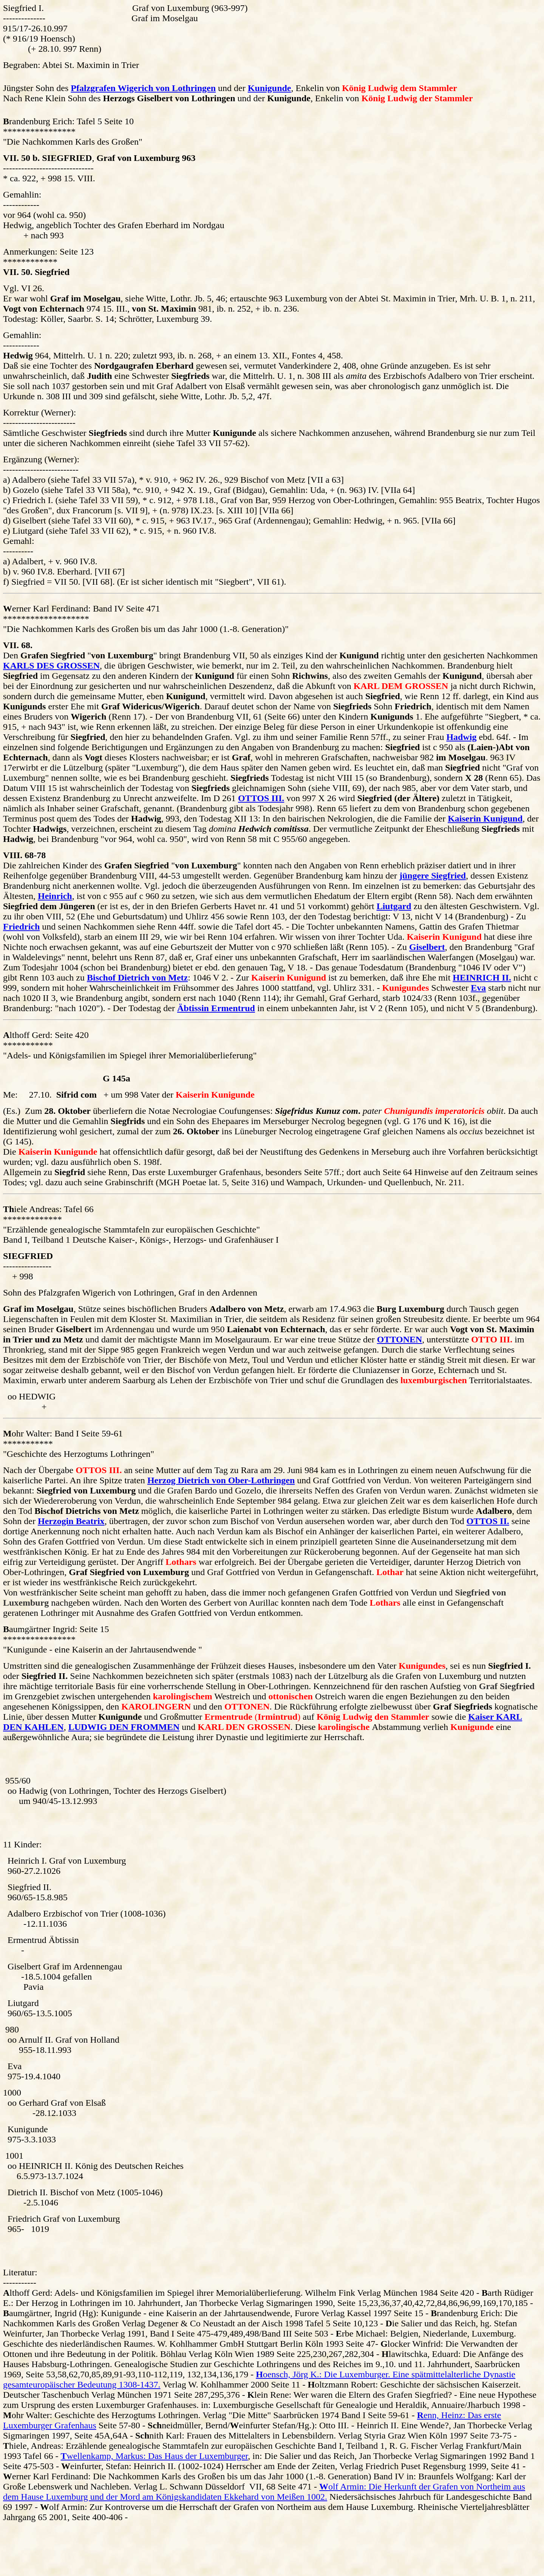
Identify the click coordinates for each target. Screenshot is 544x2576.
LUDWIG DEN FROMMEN (124, 1727)
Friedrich (21, 926)
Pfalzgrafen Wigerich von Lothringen (143, 88)
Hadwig (461, 737)
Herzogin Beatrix (71, 1521)
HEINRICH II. (482, 977)
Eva (478, 988)
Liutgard (394, 906)
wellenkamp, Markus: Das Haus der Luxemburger (154, 2456)
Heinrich (55, 896)
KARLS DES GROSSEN (51, 665)
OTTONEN (399, 1339)
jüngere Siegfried (432, 875)
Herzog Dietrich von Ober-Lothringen (221, 1480)
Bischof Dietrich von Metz (137, 977)
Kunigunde (269, 88)
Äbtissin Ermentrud (216, 1008)
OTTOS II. (488, 1521)
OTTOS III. (261, 798)
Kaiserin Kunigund (485, 818)
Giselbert (427, 947)
